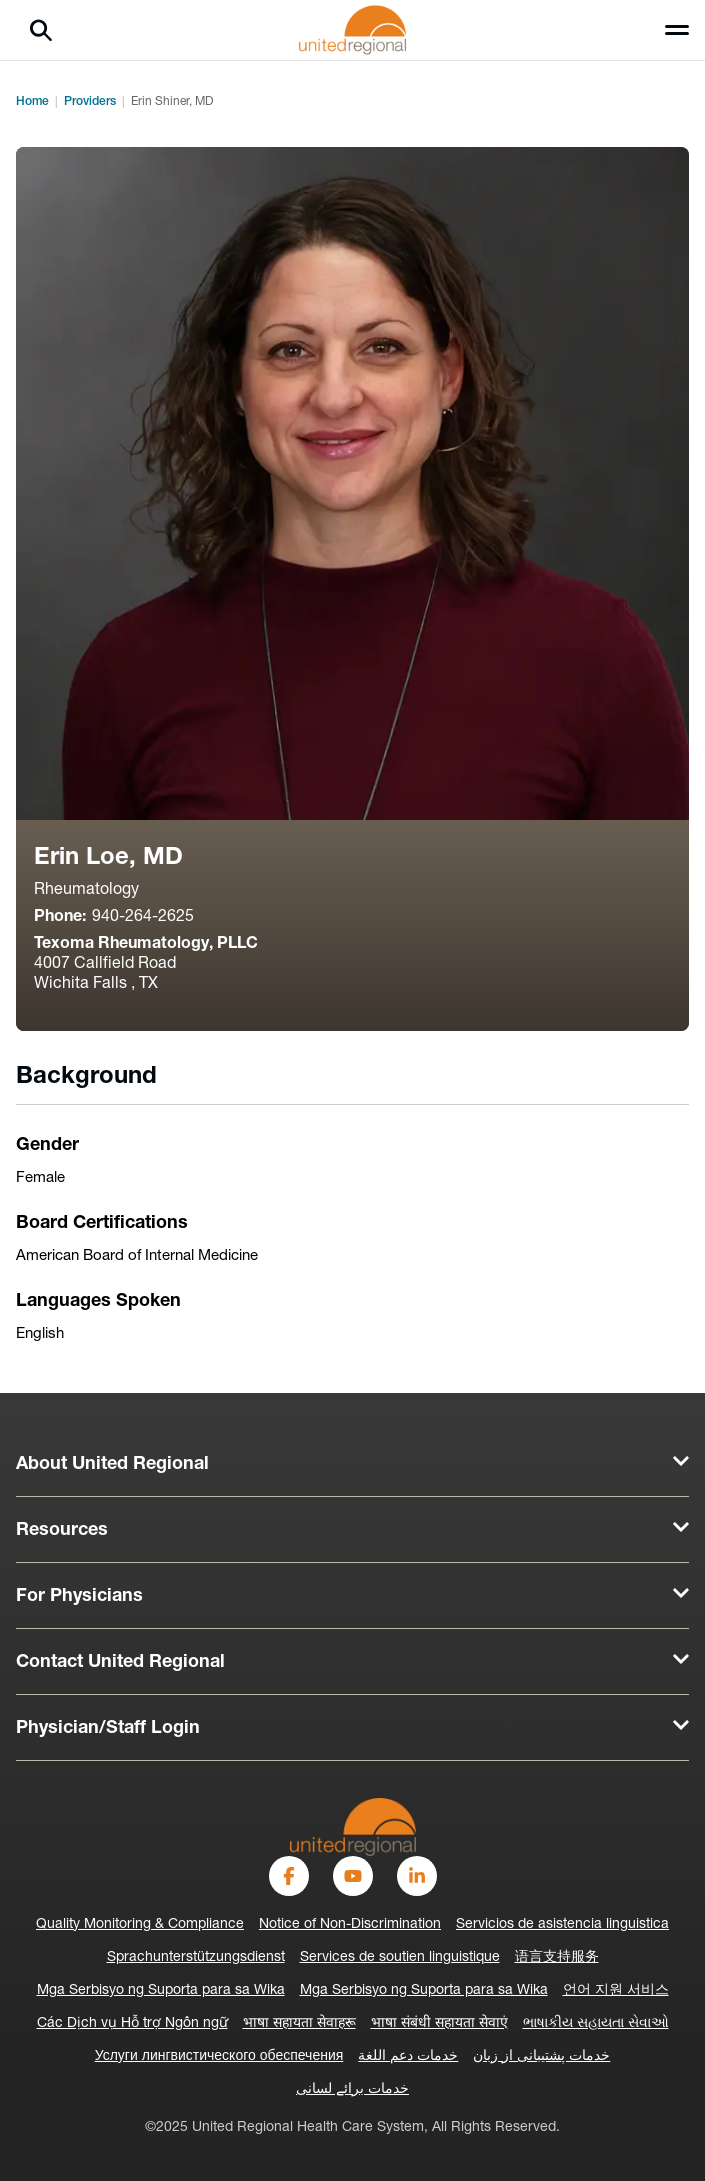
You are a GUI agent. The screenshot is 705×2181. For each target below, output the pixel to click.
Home (32, 102)
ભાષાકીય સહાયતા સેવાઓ (596, 2023)
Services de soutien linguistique (400, 1957)
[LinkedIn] (417, 1876)
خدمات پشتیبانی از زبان (541, 2056)
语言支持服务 (557, 1957)
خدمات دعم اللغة (408, 2056)
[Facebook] (289, 1876)
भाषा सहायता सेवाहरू (299, 2023)
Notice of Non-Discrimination (350, 1924)
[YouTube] (353, 1876)
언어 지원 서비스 (616, 1990)
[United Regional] (353, 1826)
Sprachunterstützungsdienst (196, 1957)
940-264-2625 (143, 917)
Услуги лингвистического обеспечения (219, 2056)
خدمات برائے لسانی (352, 2089)
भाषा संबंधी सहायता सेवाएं (439, 2023)
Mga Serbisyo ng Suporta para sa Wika (161, 1990)
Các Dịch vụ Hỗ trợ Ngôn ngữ (132, 2023)
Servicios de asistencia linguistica (562, 1924)
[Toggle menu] (677, 30)
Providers (90, 102)
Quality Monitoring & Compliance (140, 1924)
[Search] (41, 30)
